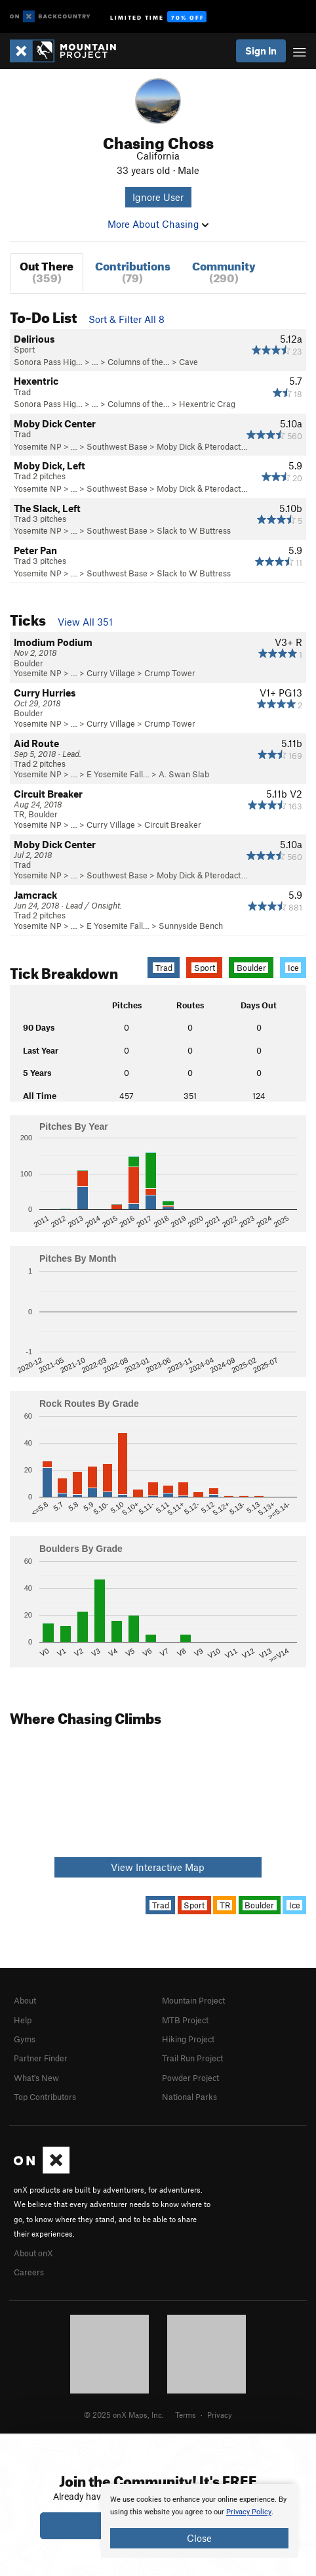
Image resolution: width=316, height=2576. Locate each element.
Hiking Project (188, 2039)
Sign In (261, 50)
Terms (185, 2414)
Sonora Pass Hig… (48, 361)
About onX (33, 2253)
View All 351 (85, 622)
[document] (199, 2520)
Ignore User (158, 197)
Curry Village (111, 673)
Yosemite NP (38, 446)
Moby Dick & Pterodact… (202, 446)
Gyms (24, 2039)
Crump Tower (169, 673)
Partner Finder (41, 2058)
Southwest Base (117, 446)
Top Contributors (45, 2097)
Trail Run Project (192, 2058)
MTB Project (185, 2020)
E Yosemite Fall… (118, 774)
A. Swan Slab (184, 774)
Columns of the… (139, 361)
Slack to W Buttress (194, 530)
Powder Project (190, 2077)
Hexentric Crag (207, 403)
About (25, 2000)
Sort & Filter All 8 (127, 319)
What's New (36, 2077)
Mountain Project (193, 2000)
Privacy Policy (248, 2512)
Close (199, 2538)
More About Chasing (158, 224)
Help (22, 2020)
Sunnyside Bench (191, 925)
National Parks (189, 2097)
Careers (29, 2272)
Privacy (219, 2414)
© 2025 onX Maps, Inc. (124, 2414)
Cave (188, 361)
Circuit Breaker (172, 824)
